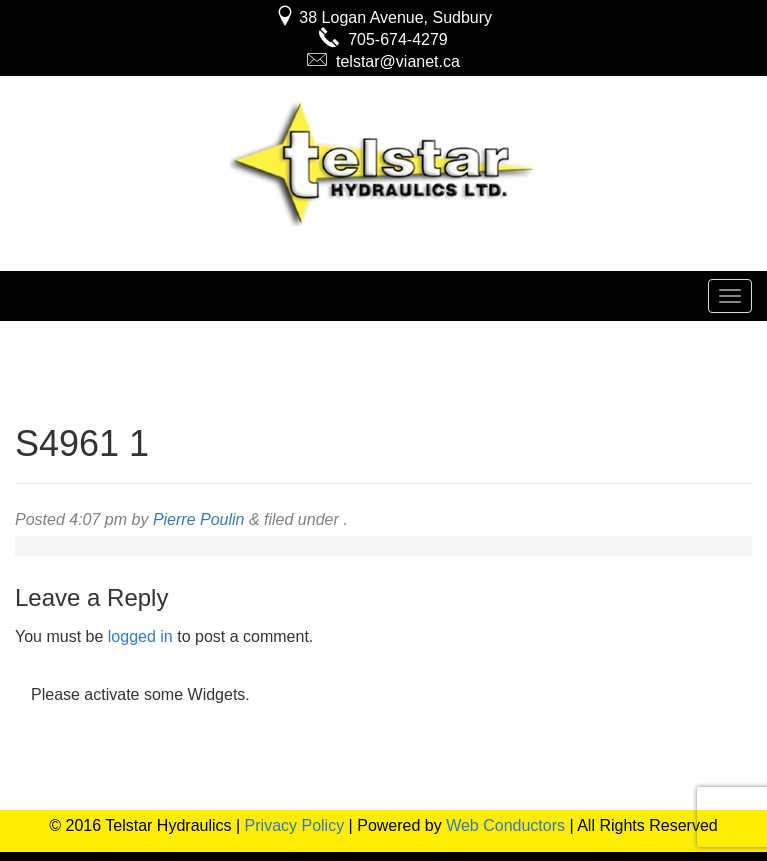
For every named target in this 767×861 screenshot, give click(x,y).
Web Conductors (505, 825)
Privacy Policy (295, 825)
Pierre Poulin (199, 519)
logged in (140, 636)
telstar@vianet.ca (383, 61)
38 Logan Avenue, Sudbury (383, 17)
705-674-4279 (383, 39)
